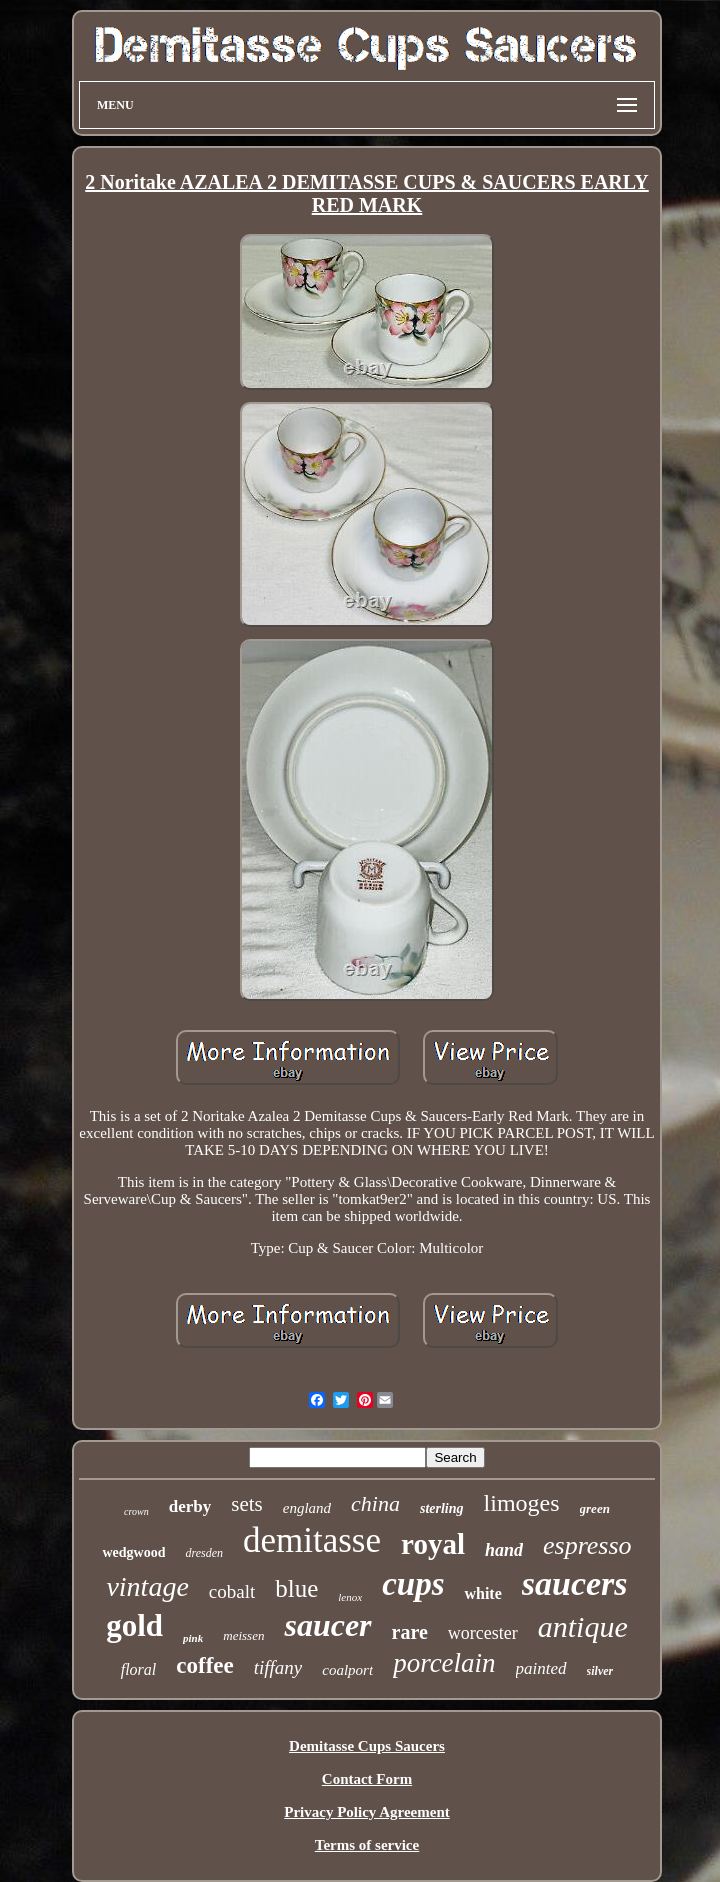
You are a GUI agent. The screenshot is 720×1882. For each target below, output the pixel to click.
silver (600, 1671)
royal (433, 1544)
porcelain (444, 1663)
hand (504, 1550)
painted (541, 1668)
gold (134, 1625)
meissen (243, 1635)
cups (413, 1584)
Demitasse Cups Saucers (367, 1746)
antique (583, 1626)
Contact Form (367, 1779)
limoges (522, 1503)
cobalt (232, 1591)
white (482, 1593)
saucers (575, 1583)
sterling (442, 1508)
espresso (587, 1545)
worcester (483, 1633)
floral (139, 1669)
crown (136, 1511)
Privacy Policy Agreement (367, 1812)
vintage (147, 1586)
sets (247, 1504)
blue (296, 1588)
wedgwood (133, 1552)
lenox (350, 1597)
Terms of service (367, 1845)
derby (190, 1506)
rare (410, 1632)
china (375, 1503)
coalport (347, 1670)
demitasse (312, 1540)
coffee (204, 1665)
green (595, 1508)
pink (193, 1638)
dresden (204, 1553)
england (307, 1508)
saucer (327, 1625)
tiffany (278, 1667)
